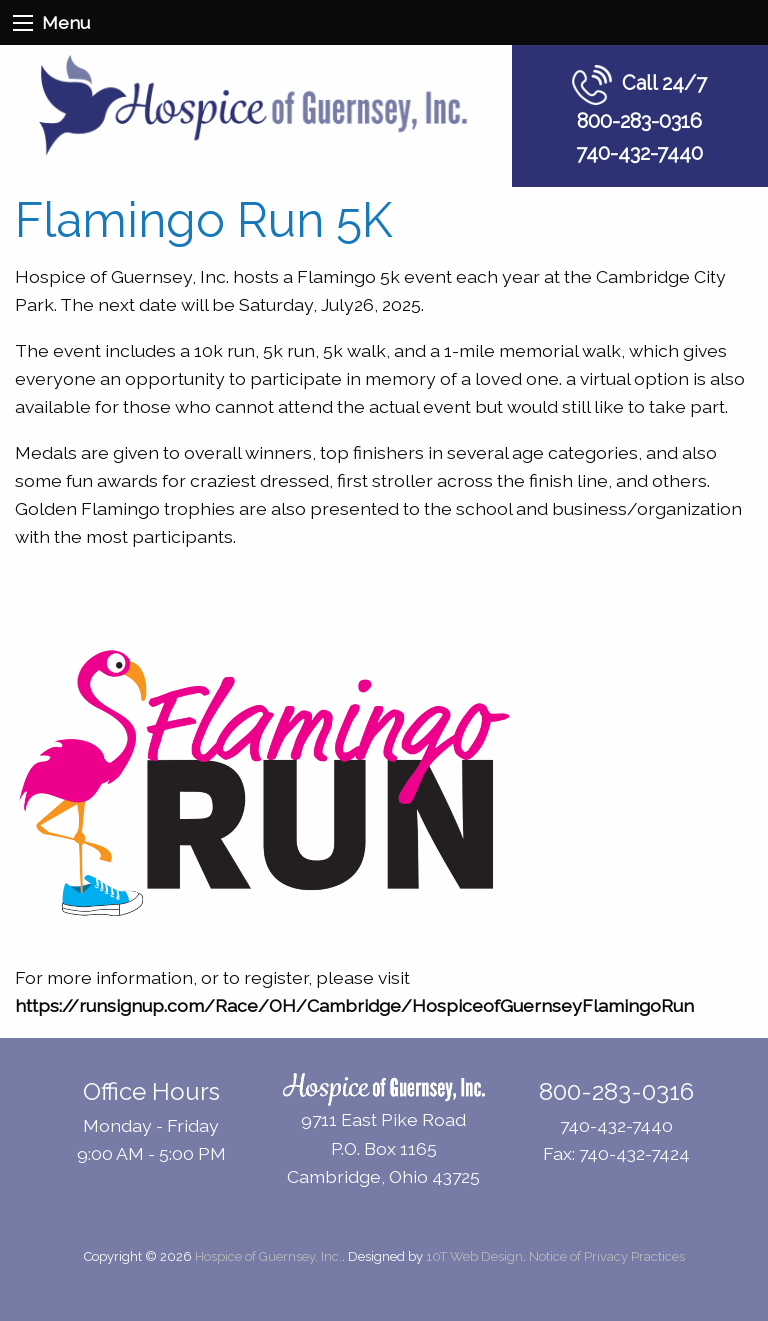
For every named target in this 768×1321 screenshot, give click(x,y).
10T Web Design (474, 1256)
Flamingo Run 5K (204, 220)
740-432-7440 (639, 153)
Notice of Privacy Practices (607, 1256)
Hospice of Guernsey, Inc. (268, 1256)
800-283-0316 (639, 121)
